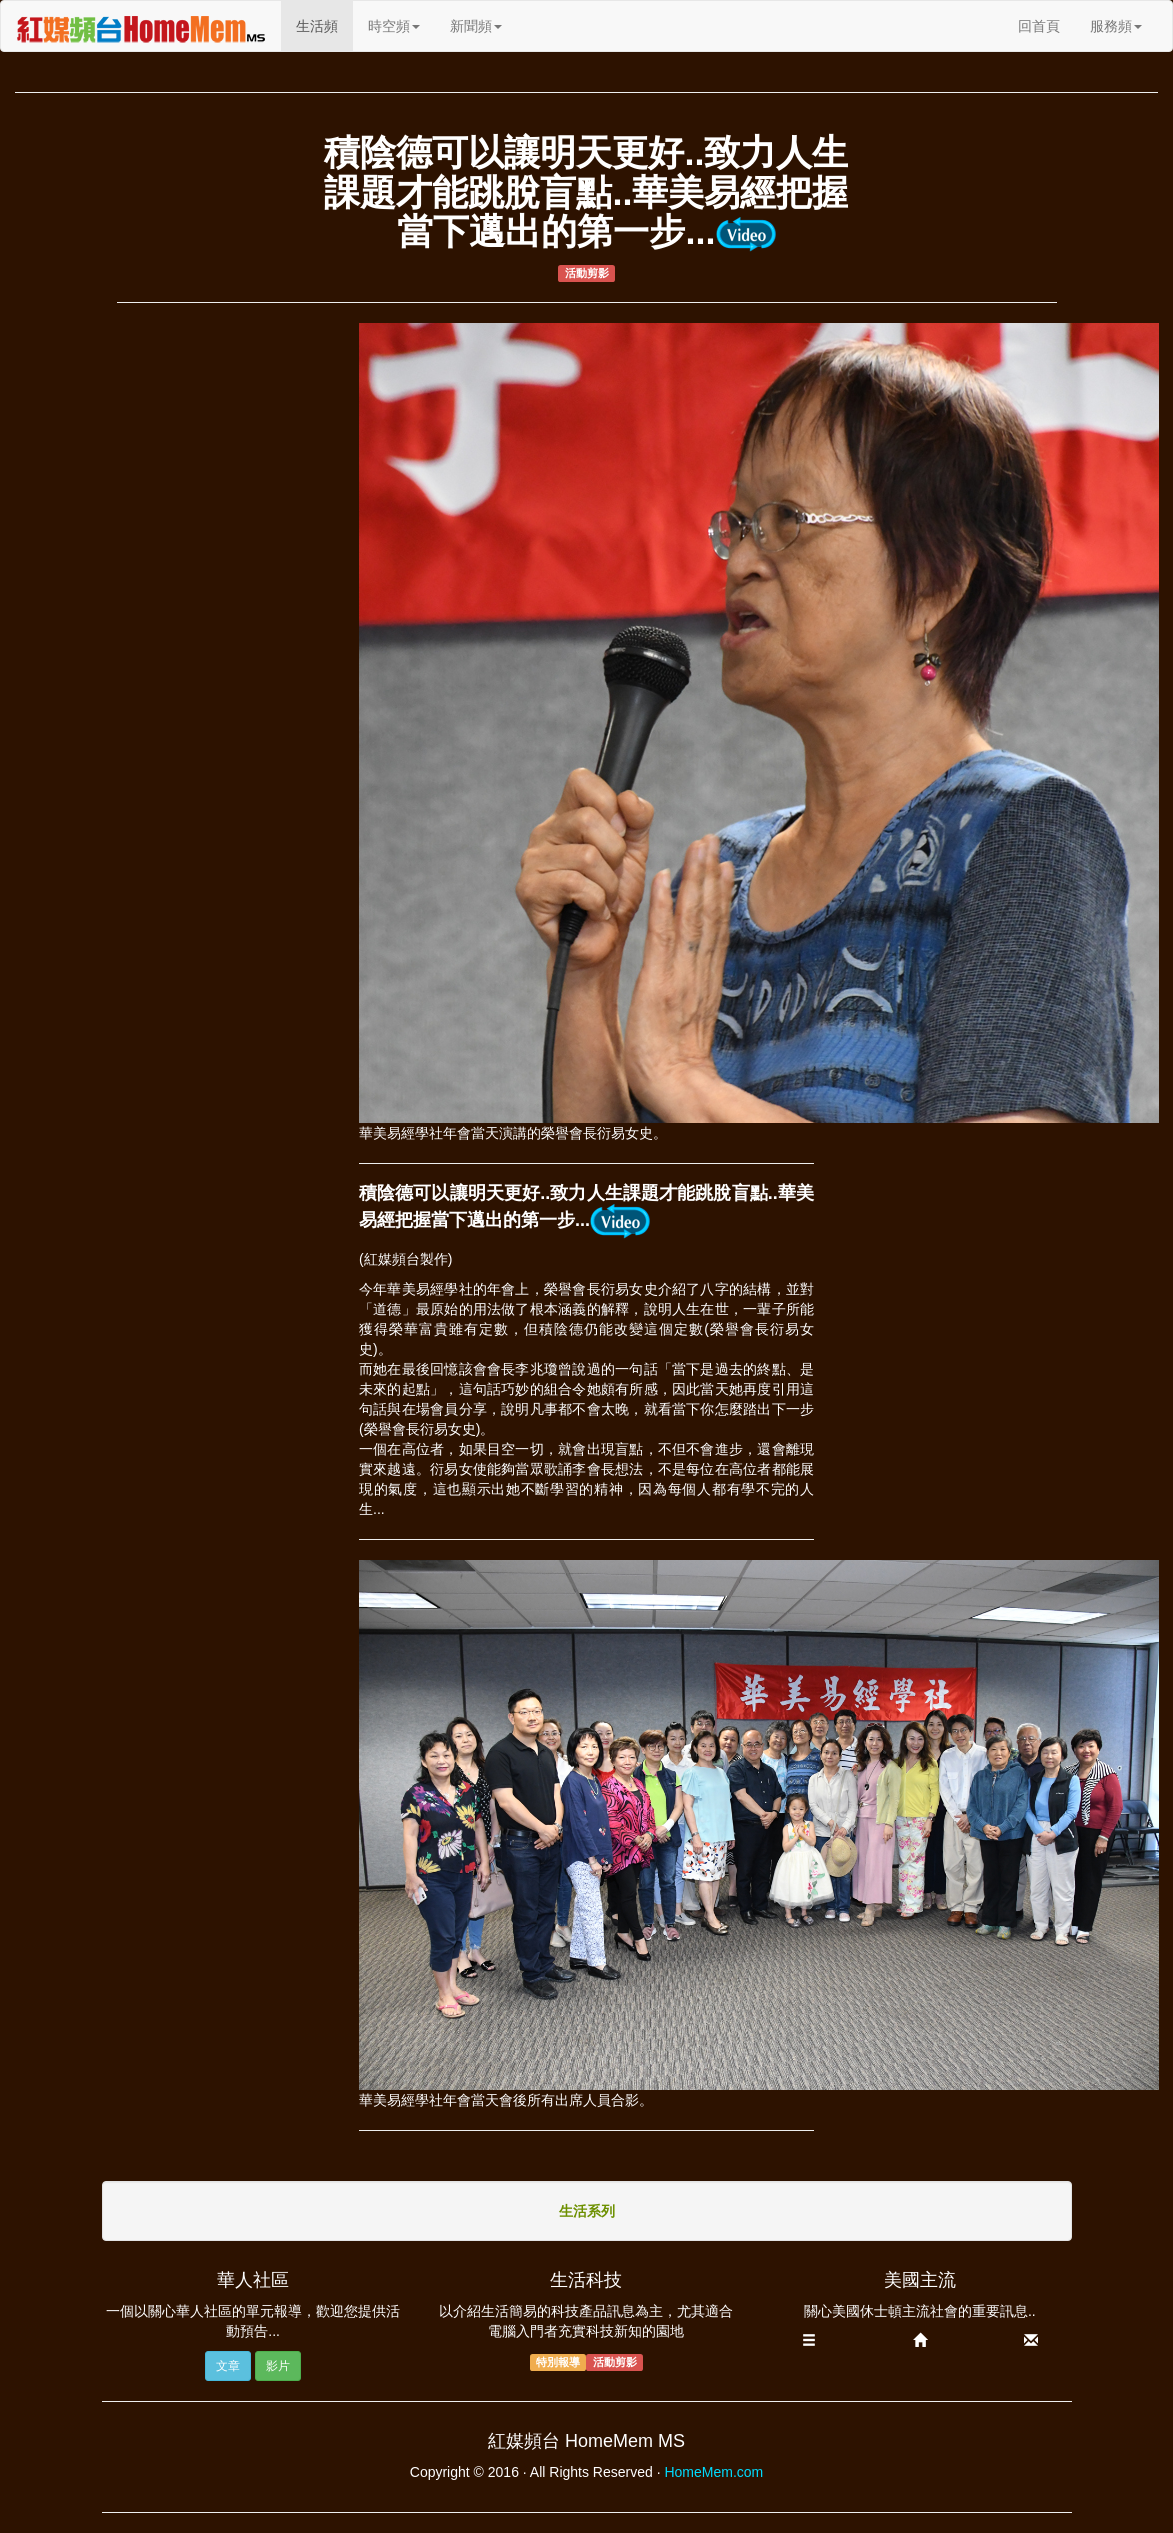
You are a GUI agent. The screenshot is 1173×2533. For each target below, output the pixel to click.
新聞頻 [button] (476, 26)
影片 (278, 2366)
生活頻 (324, 24)
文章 (228, 2366)
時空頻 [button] (394, 26)
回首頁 (1039, 26)
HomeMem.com (713, 2472)
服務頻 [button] (1116, 26)
